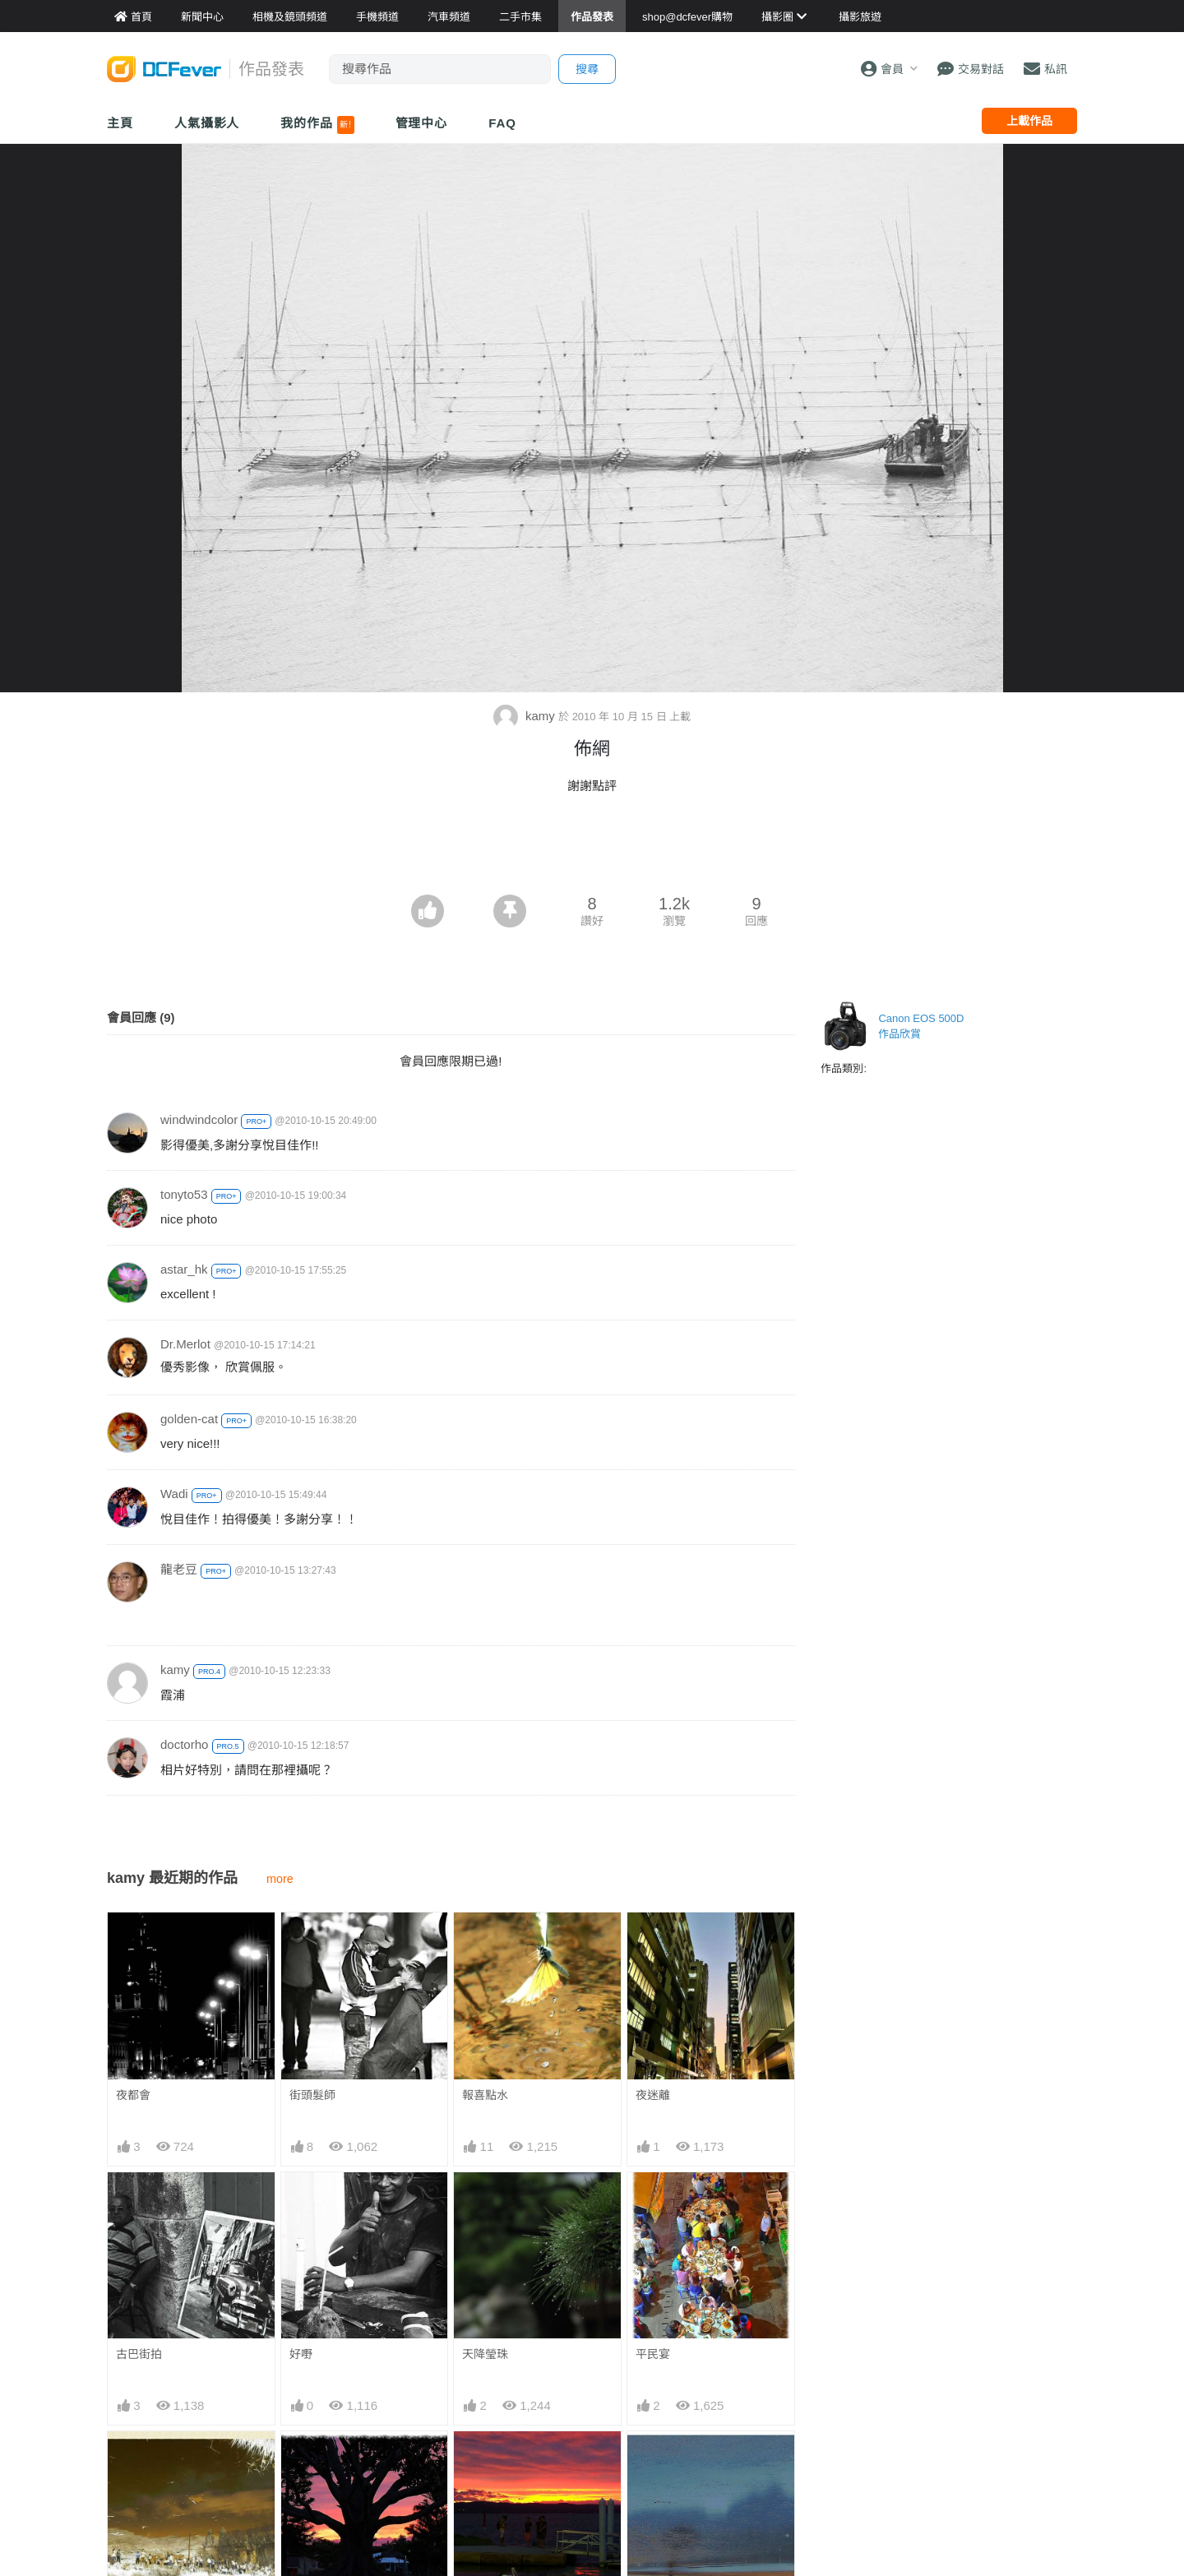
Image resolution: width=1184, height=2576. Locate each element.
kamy (525, 716)
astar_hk (184, 1269)
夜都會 (133, 2095)
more (280, 1878)
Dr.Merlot (185, 1344)
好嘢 (300, 2354)
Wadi (174, 1494)
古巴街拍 (139, 2354)
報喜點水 (485, 2095)
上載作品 (1029, 120)
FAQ (502, 123)
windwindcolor (199, 1119)
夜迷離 (653, 2095)
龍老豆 (178, 1569)
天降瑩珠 (485, 2354)
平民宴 (653, 2354)
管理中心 (421, 123)
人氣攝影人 (207, 123)
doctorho (184, 1744)
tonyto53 (184, 1194)
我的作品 (317, 125)
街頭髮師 (312, 2095)
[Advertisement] (592, 849)
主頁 (120, 123)
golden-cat (189, 1419)
